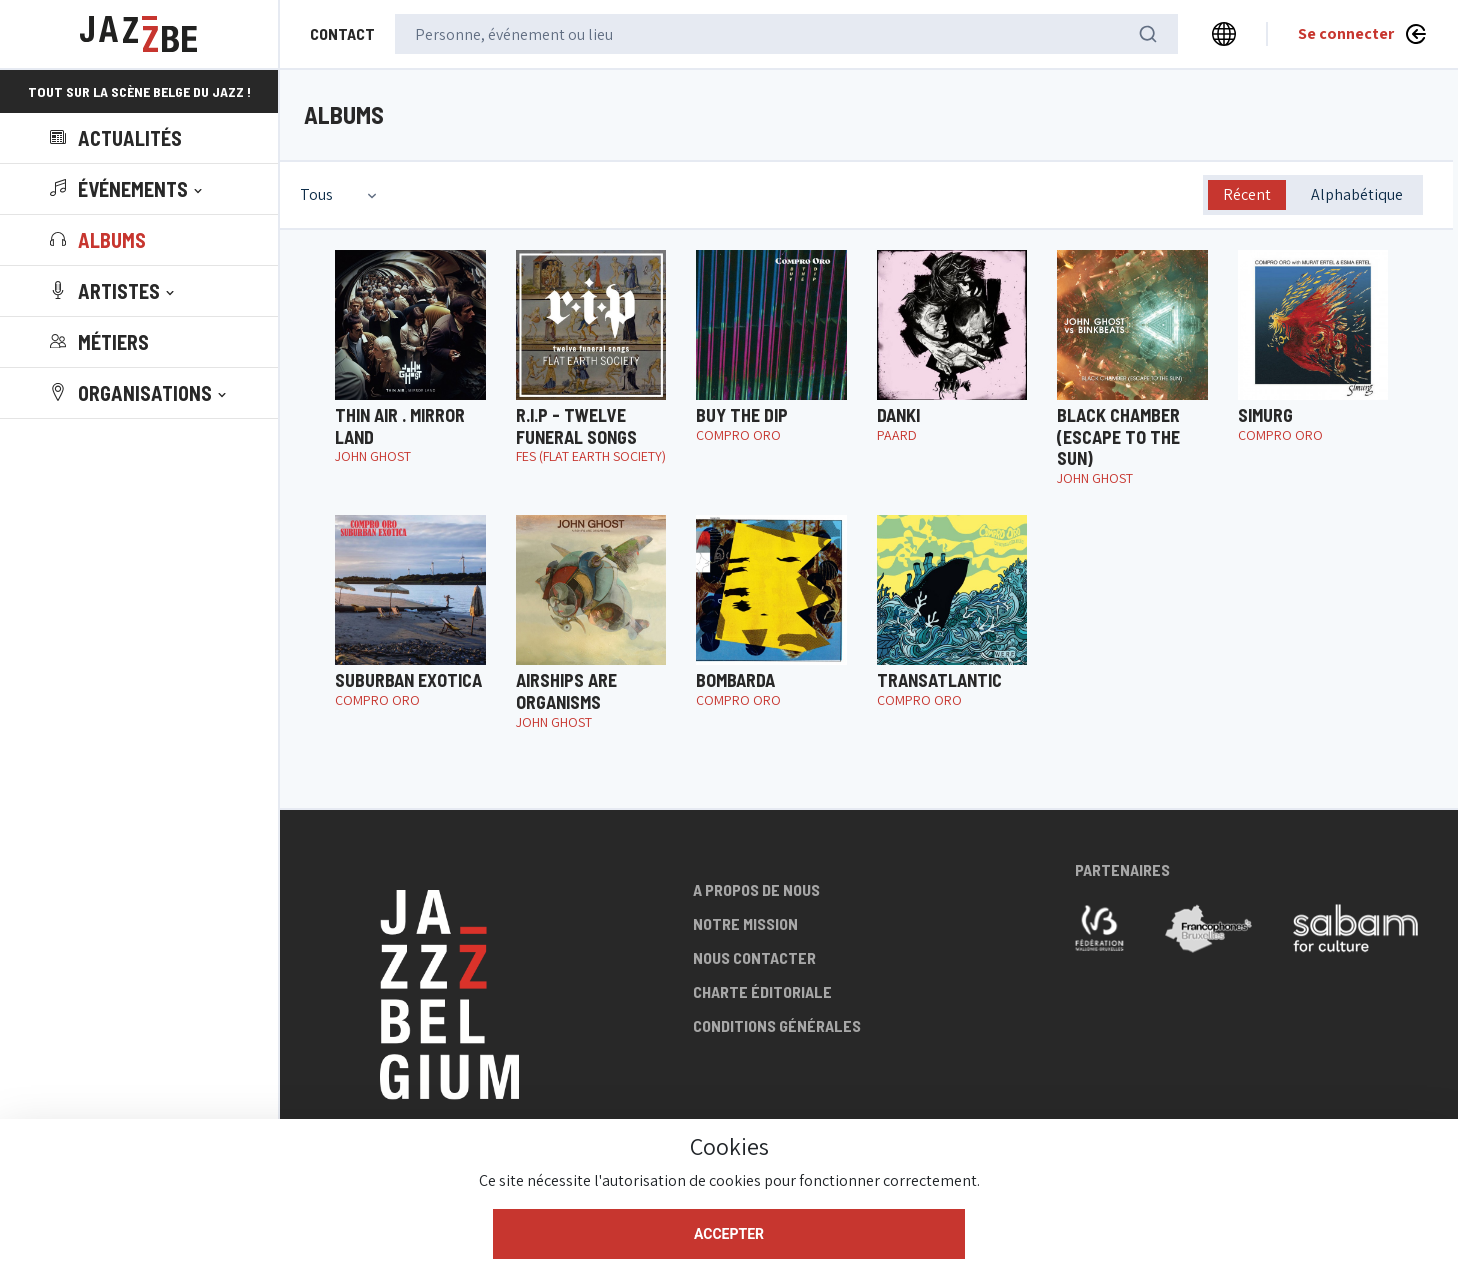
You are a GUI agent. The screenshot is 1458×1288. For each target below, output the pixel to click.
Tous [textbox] (316, 194)
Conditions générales (777, 1025)
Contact (342, 33)
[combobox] (340, 195)
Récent (1247, 194)
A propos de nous (756, 889)
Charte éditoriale (762, 991)
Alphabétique (1357, 194)
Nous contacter (754, 957)
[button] (128, 189)
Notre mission (745, 923)
